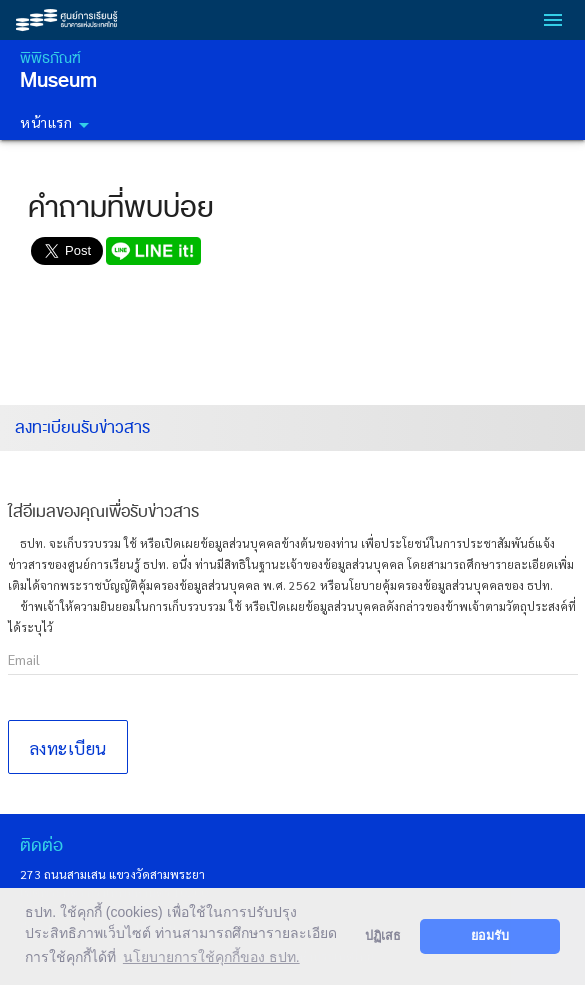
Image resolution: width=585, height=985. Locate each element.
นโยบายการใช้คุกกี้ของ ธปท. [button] (211, 957)
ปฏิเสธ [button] (383, 936)
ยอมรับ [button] (490, 936)
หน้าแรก (58, 125)
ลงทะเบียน (68, 748)
